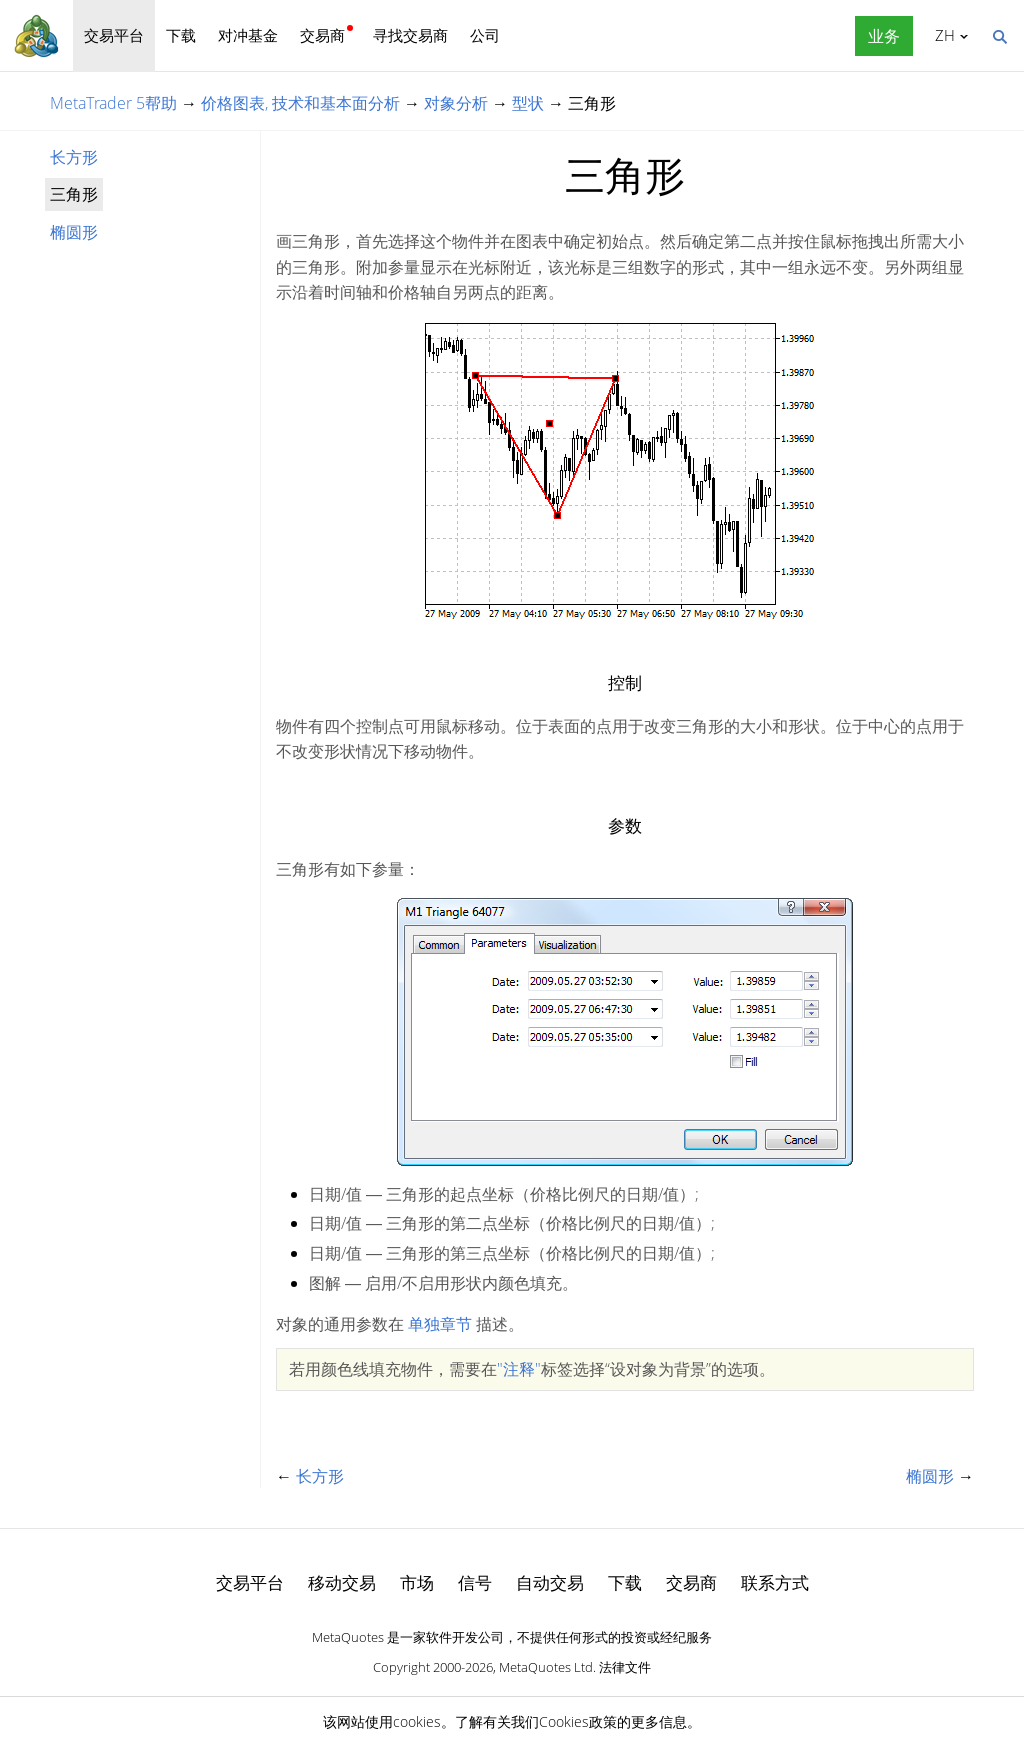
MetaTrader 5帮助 (113, 103)
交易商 (322, 35)
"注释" (519, 1369)
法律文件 (625, 1667)
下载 (181, 35)
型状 (528, 103)
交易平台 (114, 35)
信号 (475, 1582)
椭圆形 (74, 232)
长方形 (74, 157)
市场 (417, 1582)
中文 (941, 35)
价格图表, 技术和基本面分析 (300, 103)
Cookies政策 (578, 1721)
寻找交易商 (410, 35)
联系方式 (775, 1582)
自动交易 (550, 1582)
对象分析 (456, 103)
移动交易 (342, 1582)
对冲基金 (248, 35)
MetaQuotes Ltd (546, 1667)
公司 (485, 35)
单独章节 (440, 1324)
